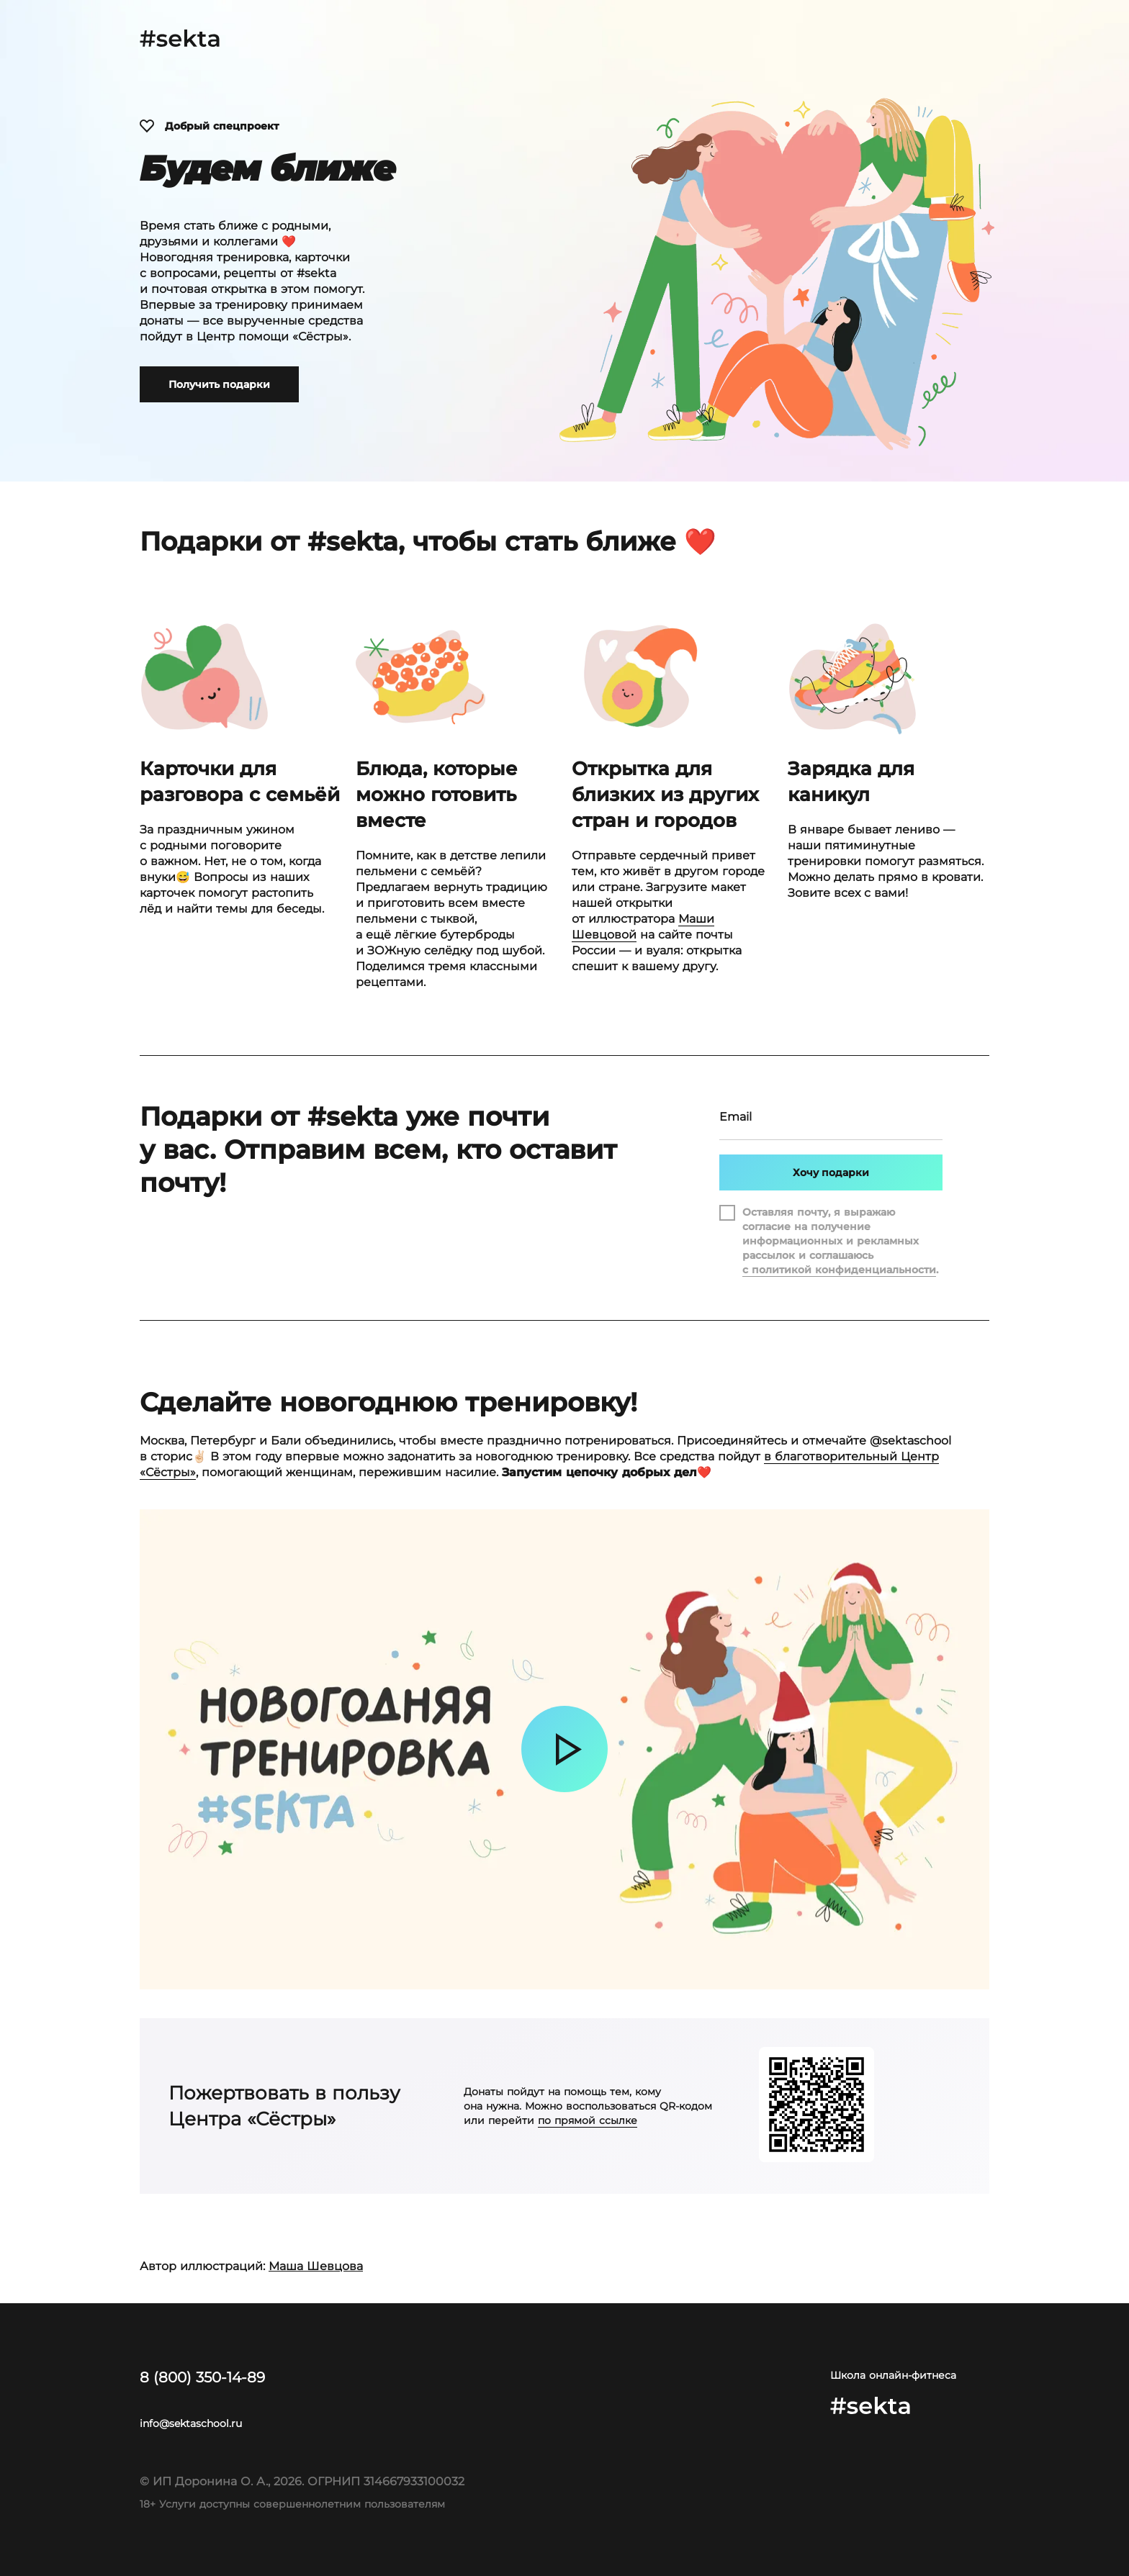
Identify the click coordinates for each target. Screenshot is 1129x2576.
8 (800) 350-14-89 (202, 2377)
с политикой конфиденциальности (839, 1269)
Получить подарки (219, 384)
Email (735, 1121)
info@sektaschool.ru (191, 2423)
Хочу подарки (831, 1172)
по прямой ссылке (587, 2120)
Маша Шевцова (316, 2266)
